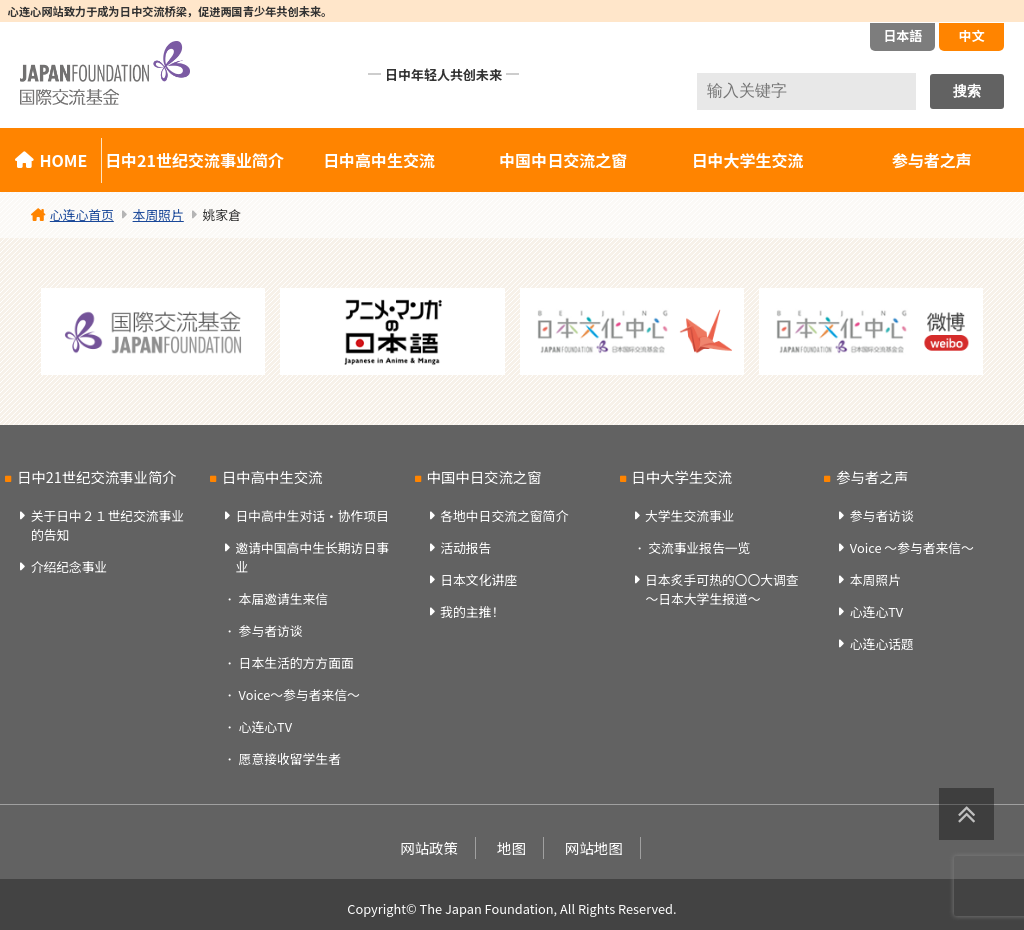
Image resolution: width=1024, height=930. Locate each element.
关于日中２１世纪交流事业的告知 (108, 525)
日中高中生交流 (379, 160)
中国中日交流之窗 (563, 160)
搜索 (967, 91)
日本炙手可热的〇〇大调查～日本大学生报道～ (722, 589)
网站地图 (594, 847)
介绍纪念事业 (69, 566)
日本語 (902, 35)
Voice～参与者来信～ (299, 694)
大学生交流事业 (690, 515)
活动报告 (465, 547)
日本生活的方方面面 (296, 662)
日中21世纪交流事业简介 (194, 160)
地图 (511, 847)
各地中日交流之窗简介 (504, 515)
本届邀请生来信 (284, 598)
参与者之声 (872, 476)
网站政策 (429, 847)
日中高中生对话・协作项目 (312, 515)
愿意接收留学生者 (290, 758)
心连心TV (265, 726)
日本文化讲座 (478, 579)
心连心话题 (882, 643)
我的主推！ (472, 611)
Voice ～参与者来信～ (912, 547)
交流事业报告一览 (699, 547)
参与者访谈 (271, 630)
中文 (971, 35)
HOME (63, 160)
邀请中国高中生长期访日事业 (312, 557)
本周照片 (875, 579)
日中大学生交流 (748, 160)
